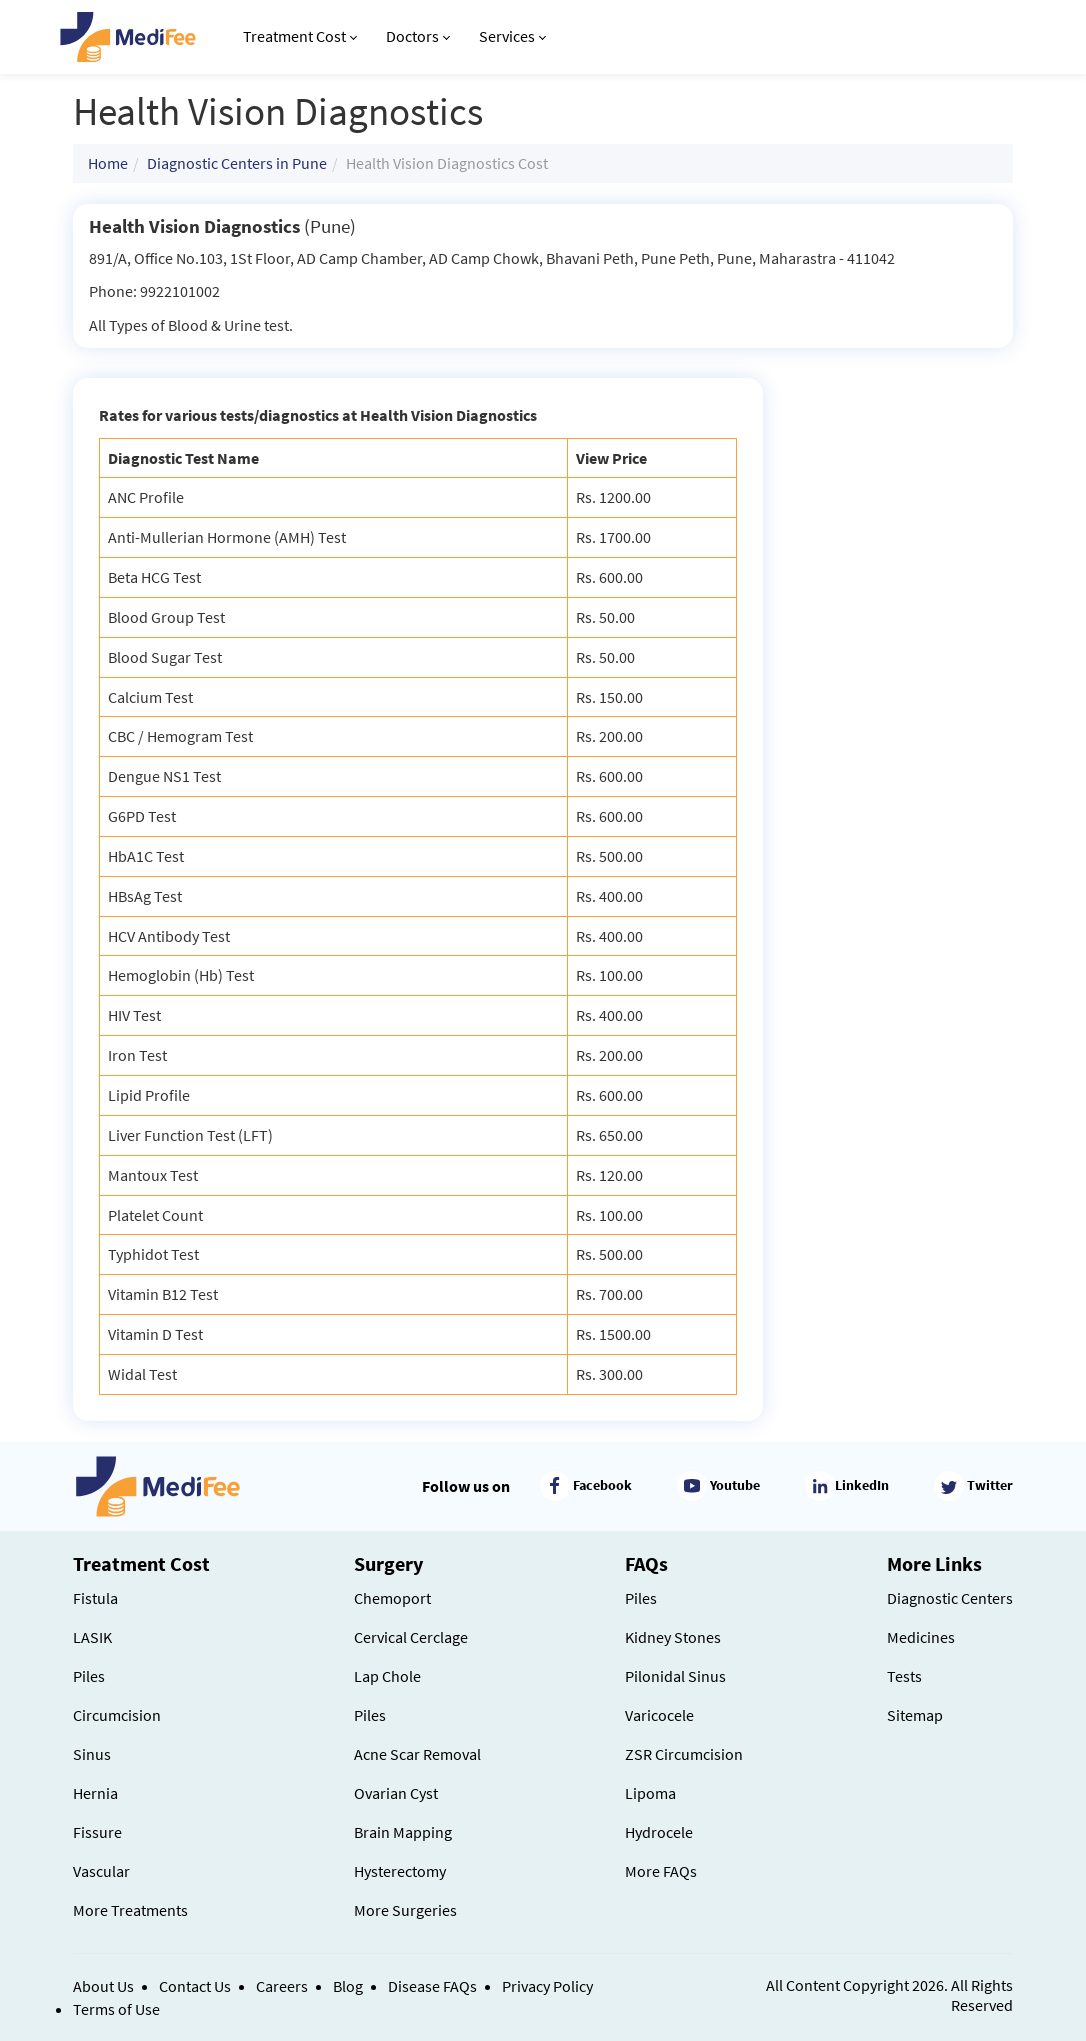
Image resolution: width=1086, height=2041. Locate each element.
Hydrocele (659, 1832)
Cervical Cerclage (411, 1637)
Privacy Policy (547, 1986)
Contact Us (195, 1986)
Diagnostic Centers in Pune (237, 163)
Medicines (921, 1637)
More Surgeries (405, 1910)
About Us (103, 1986)
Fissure (97, 1832)
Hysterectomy (400, 1871)
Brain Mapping (403, 1832)
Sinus (92, 1754)
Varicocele (659, 1715)
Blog (348, 1986)
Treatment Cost (300, 36)
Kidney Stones (673, 1637)
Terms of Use (116, 2009)
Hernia (95, 1793)
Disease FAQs (432, 1986)
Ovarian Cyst (396, 1793)
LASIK (92, 1637)
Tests (904, 1676)
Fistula (95, 1598)
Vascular (101, 1871)
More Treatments (130, 1910)
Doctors (418, 36)
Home (108, 163)
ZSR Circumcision (684, 1754)
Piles (89, 1676)
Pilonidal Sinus (675, 1676)
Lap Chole (387, 1676)
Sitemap (915, 1715)
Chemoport (392, 1598)
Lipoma (650, 1793)
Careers (282, 1986)
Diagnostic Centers (950, 1598)
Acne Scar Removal (417, 1754)
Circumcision (117, 1715)
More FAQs (661, 1871)
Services (512, 36)
